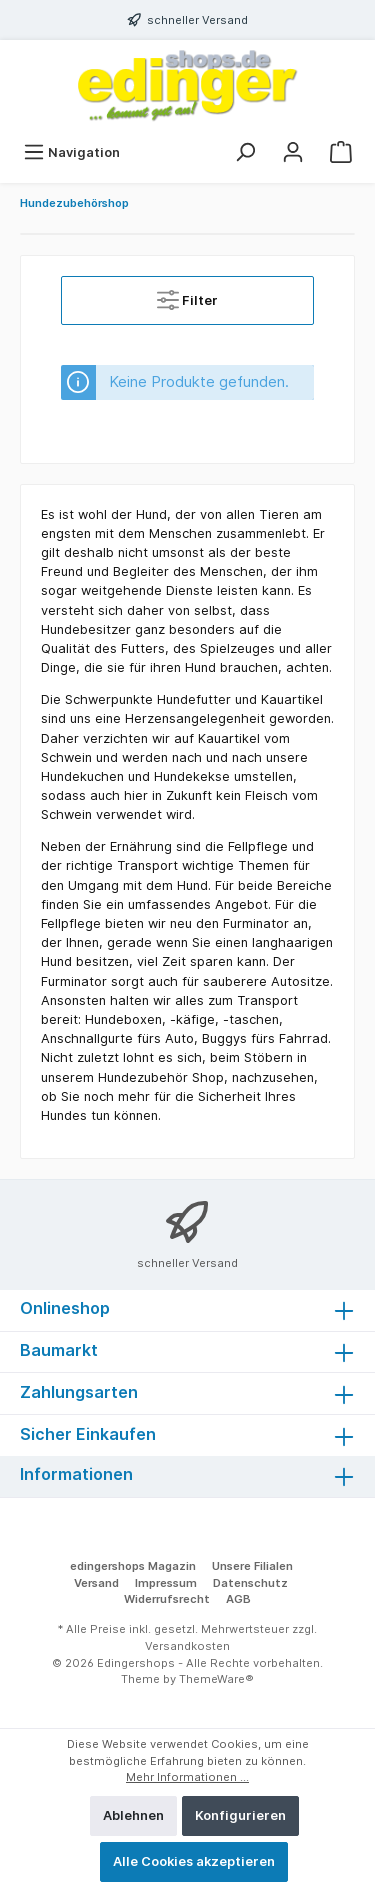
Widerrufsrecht (167, 1599)
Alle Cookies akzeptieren (194, 1861)
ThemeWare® (216, 1679)
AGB (238, 1599)
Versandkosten (187, 1646)
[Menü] (71, 152)
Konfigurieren (240, 1815)
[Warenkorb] (341, 152)
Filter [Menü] (187, 295)
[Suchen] (245, 152)
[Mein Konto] (293, 152)
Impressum (166, 1583)
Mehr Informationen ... (187, 1777)
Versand (96, 1583)
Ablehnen (133, 1815)
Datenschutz (250, 1583)
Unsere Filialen (252, 1566)
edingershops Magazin (133, 1566)
